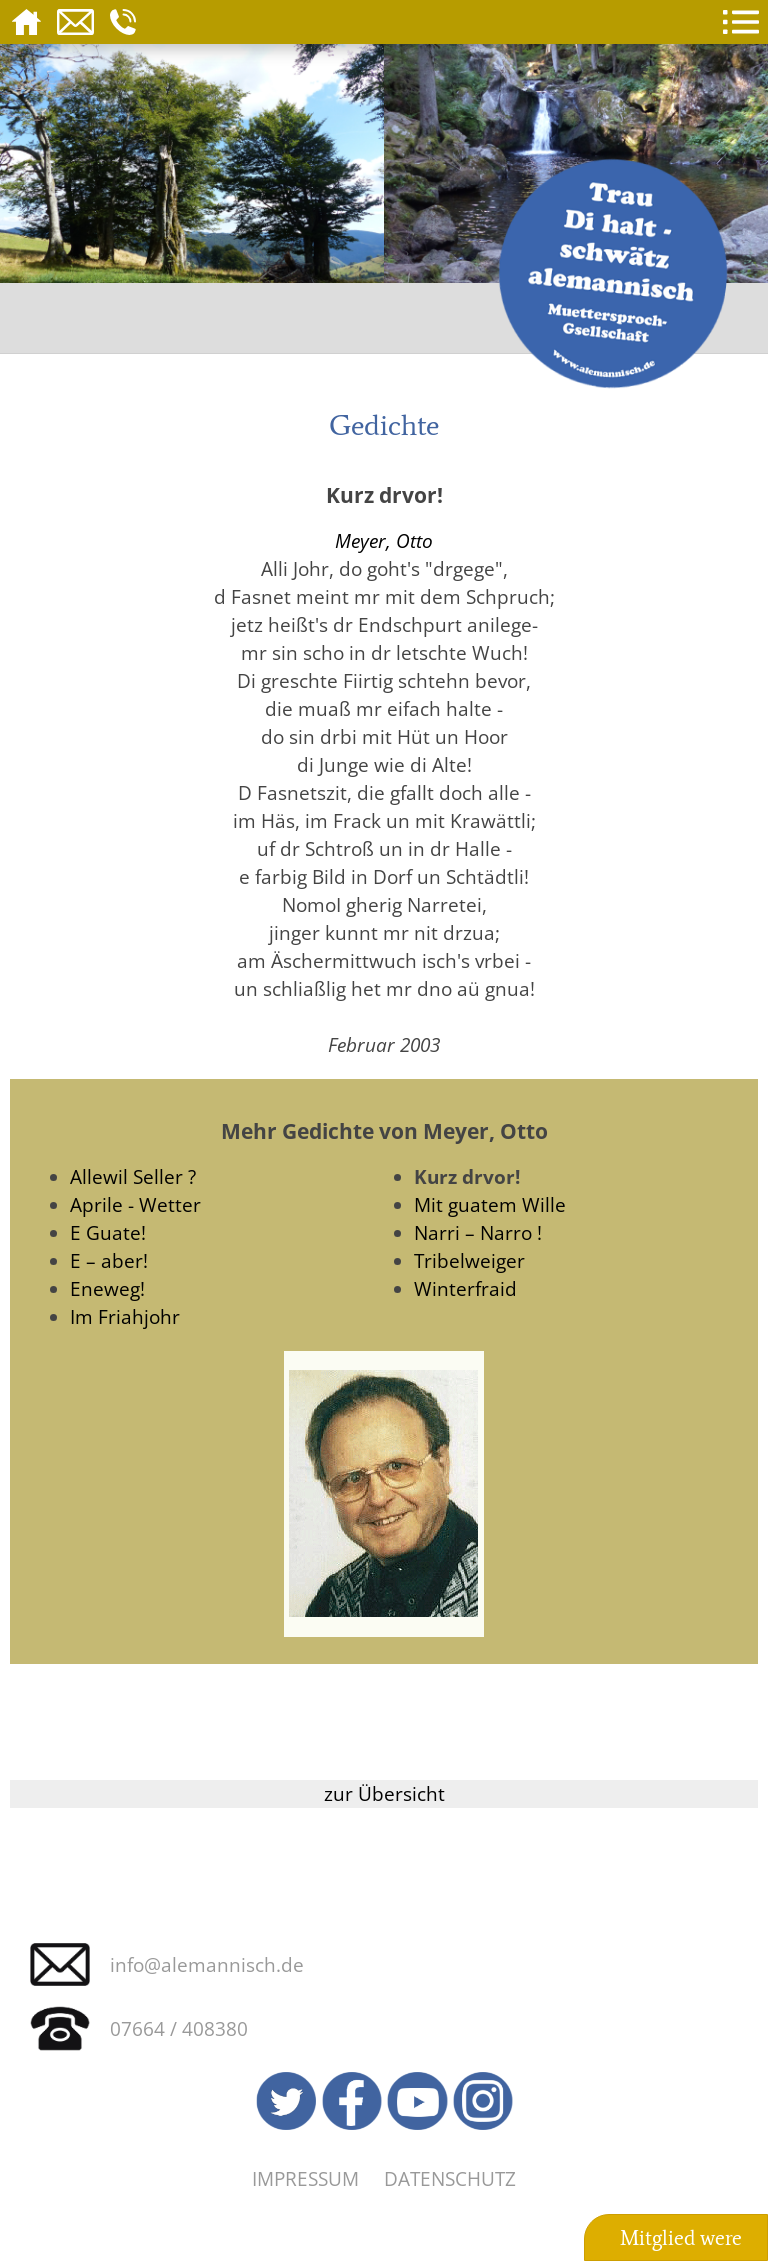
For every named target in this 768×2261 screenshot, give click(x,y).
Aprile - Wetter (135, 1204)
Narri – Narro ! (478, 1232)
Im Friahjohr (125, 1316)
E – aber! (109, 1260)
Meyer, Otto (384, 540)
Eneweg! (107, 1288)
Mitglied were (681, 2238)
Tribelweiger (469, 1260)
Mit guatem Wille (490, 1204)
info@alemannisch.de (207, 1964)
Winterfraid (465, 1288)
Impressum (305, 2178)
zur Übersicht (384, 1793)
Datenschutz (450, 2178)
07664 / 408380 (179, 2028)
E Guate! (108, 1232)
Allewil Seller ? (133, 1176)
